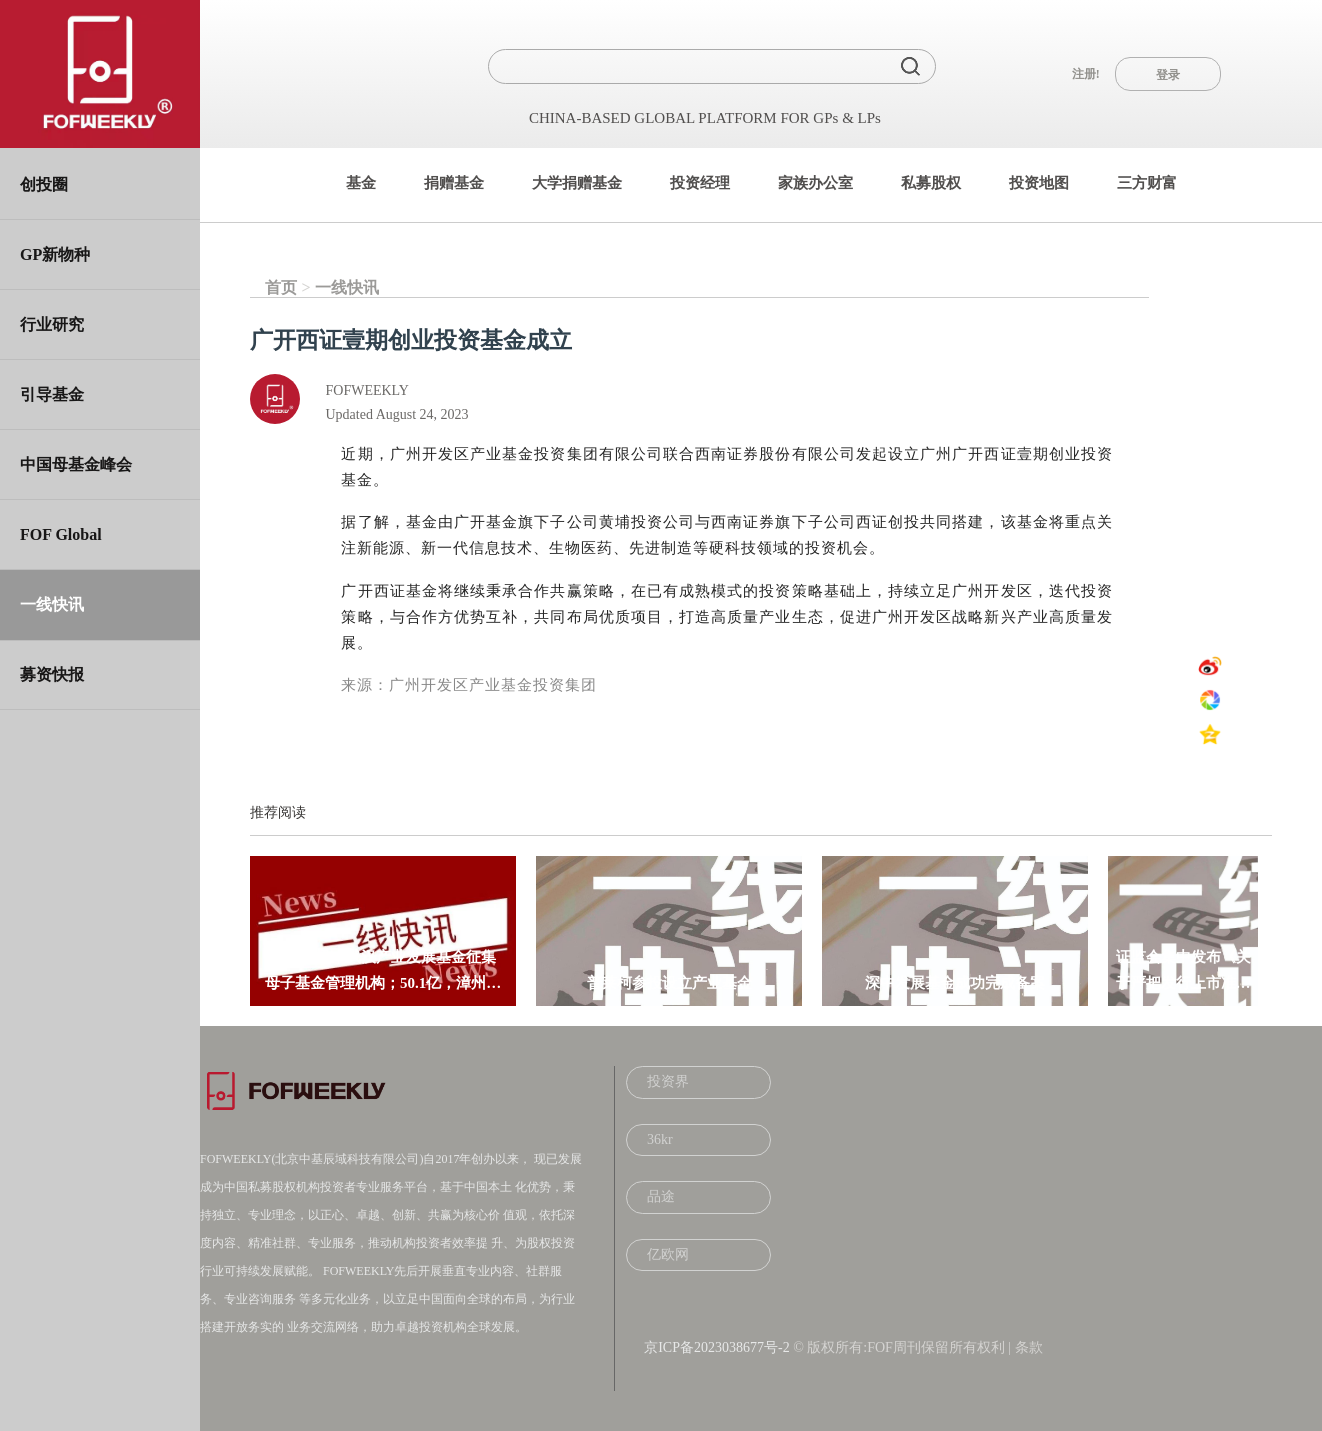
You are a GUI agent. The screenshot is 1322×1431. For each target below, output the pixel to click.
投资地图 (1039, 183)
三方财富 (1147, 183)
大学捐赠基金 (577, 183)
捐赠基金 (454, 183)
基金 (361, 183)
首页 (281, 287)
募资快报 (52, 674)
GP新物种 (55, 254)
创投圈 (44, 184)
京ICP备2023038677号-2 (716, 1347)
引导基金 (52, 394)
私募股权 (931, 183)
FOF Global (61, 534)
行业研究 (52, 324)
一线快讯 (52, 604)
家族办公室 (815, 183)
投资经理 (700, 183)
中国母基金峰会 (76, 464)
